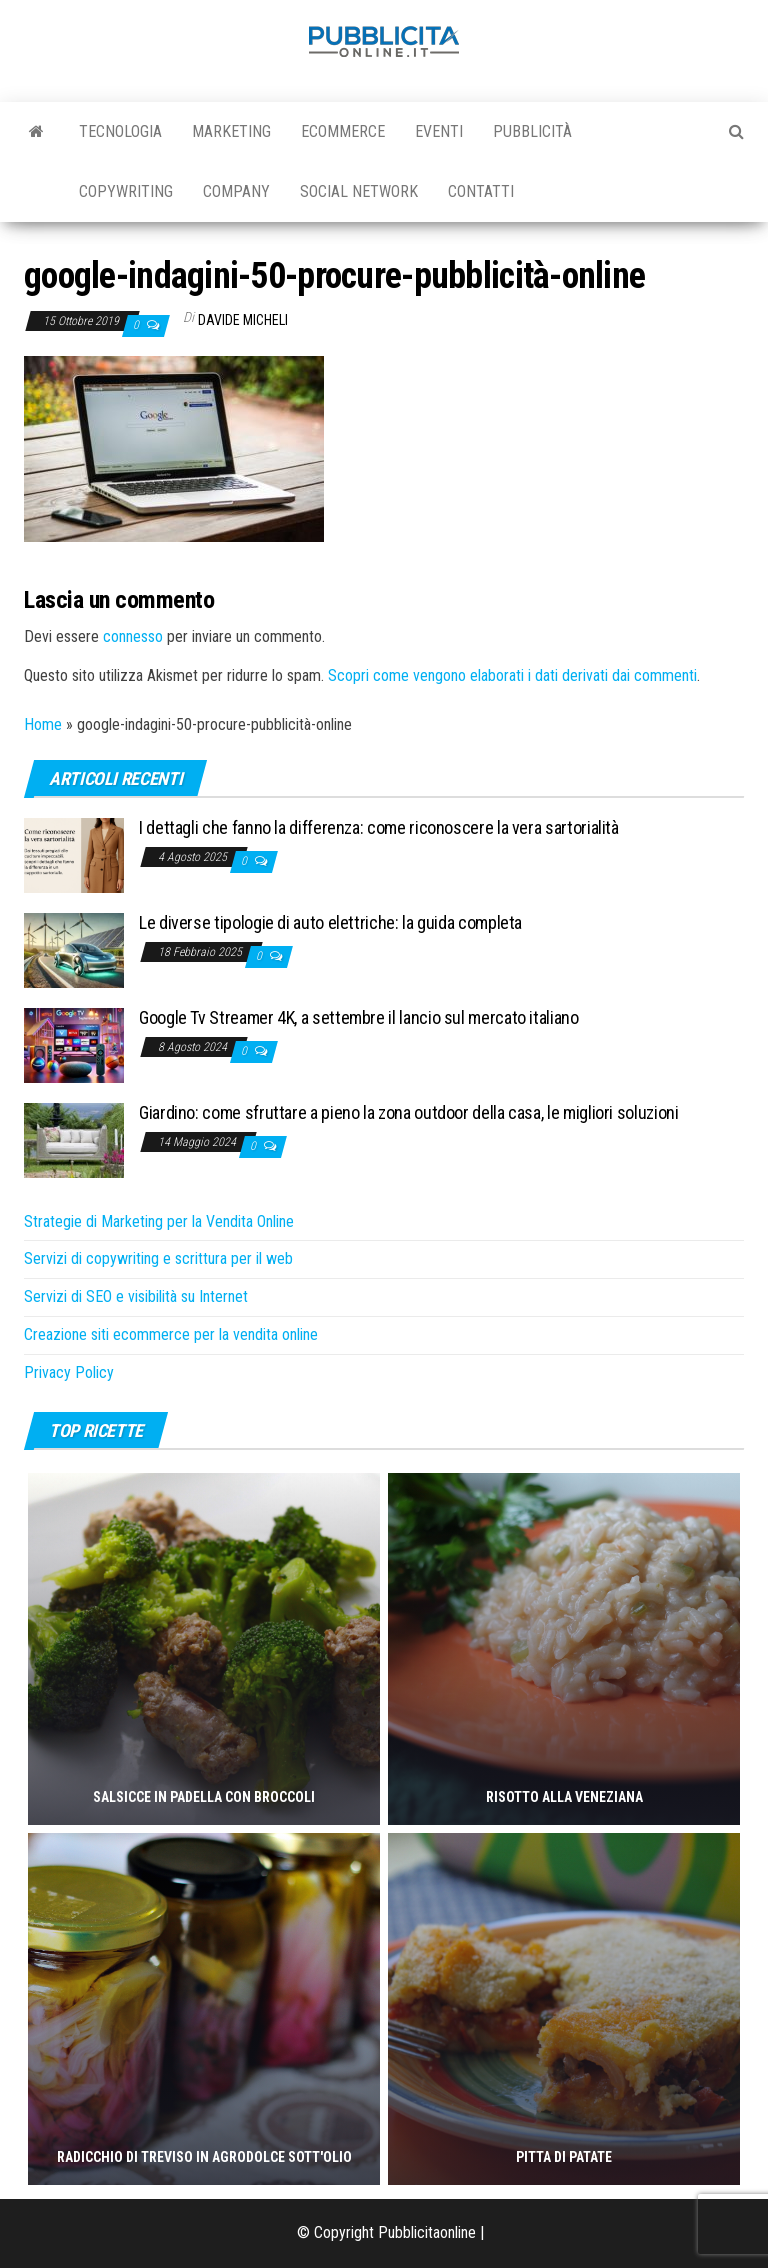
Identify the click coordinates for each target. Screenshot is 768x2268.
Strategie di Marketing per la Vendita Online (159, 1221)
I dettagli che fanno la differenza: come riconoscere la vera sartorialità (379, 827)
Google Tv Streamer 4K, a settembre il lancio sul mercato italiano (359, 1017)
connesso (133, 636)
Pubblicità (532, 131)
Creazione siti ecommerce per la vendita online (171, 1334)
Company (236, 191)
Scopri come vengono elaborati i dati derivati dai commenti (512, 675)
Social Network (359, 191)
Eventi (439, 131)
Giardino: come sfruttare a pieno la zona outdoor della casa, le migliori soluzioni (408, 1112)
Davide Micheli (243, 320)
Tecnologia (120, 131)
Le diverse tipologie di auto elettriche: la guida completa (330, 922)
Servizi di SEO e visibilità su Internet (136, 1296)
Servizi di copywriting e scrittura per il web (158, 1258)
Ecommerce (343, 131)
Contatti (481, 191)
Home (43, 724)
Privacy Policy (69, 1372)
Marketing (231, 131)
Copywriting (126, 191)
